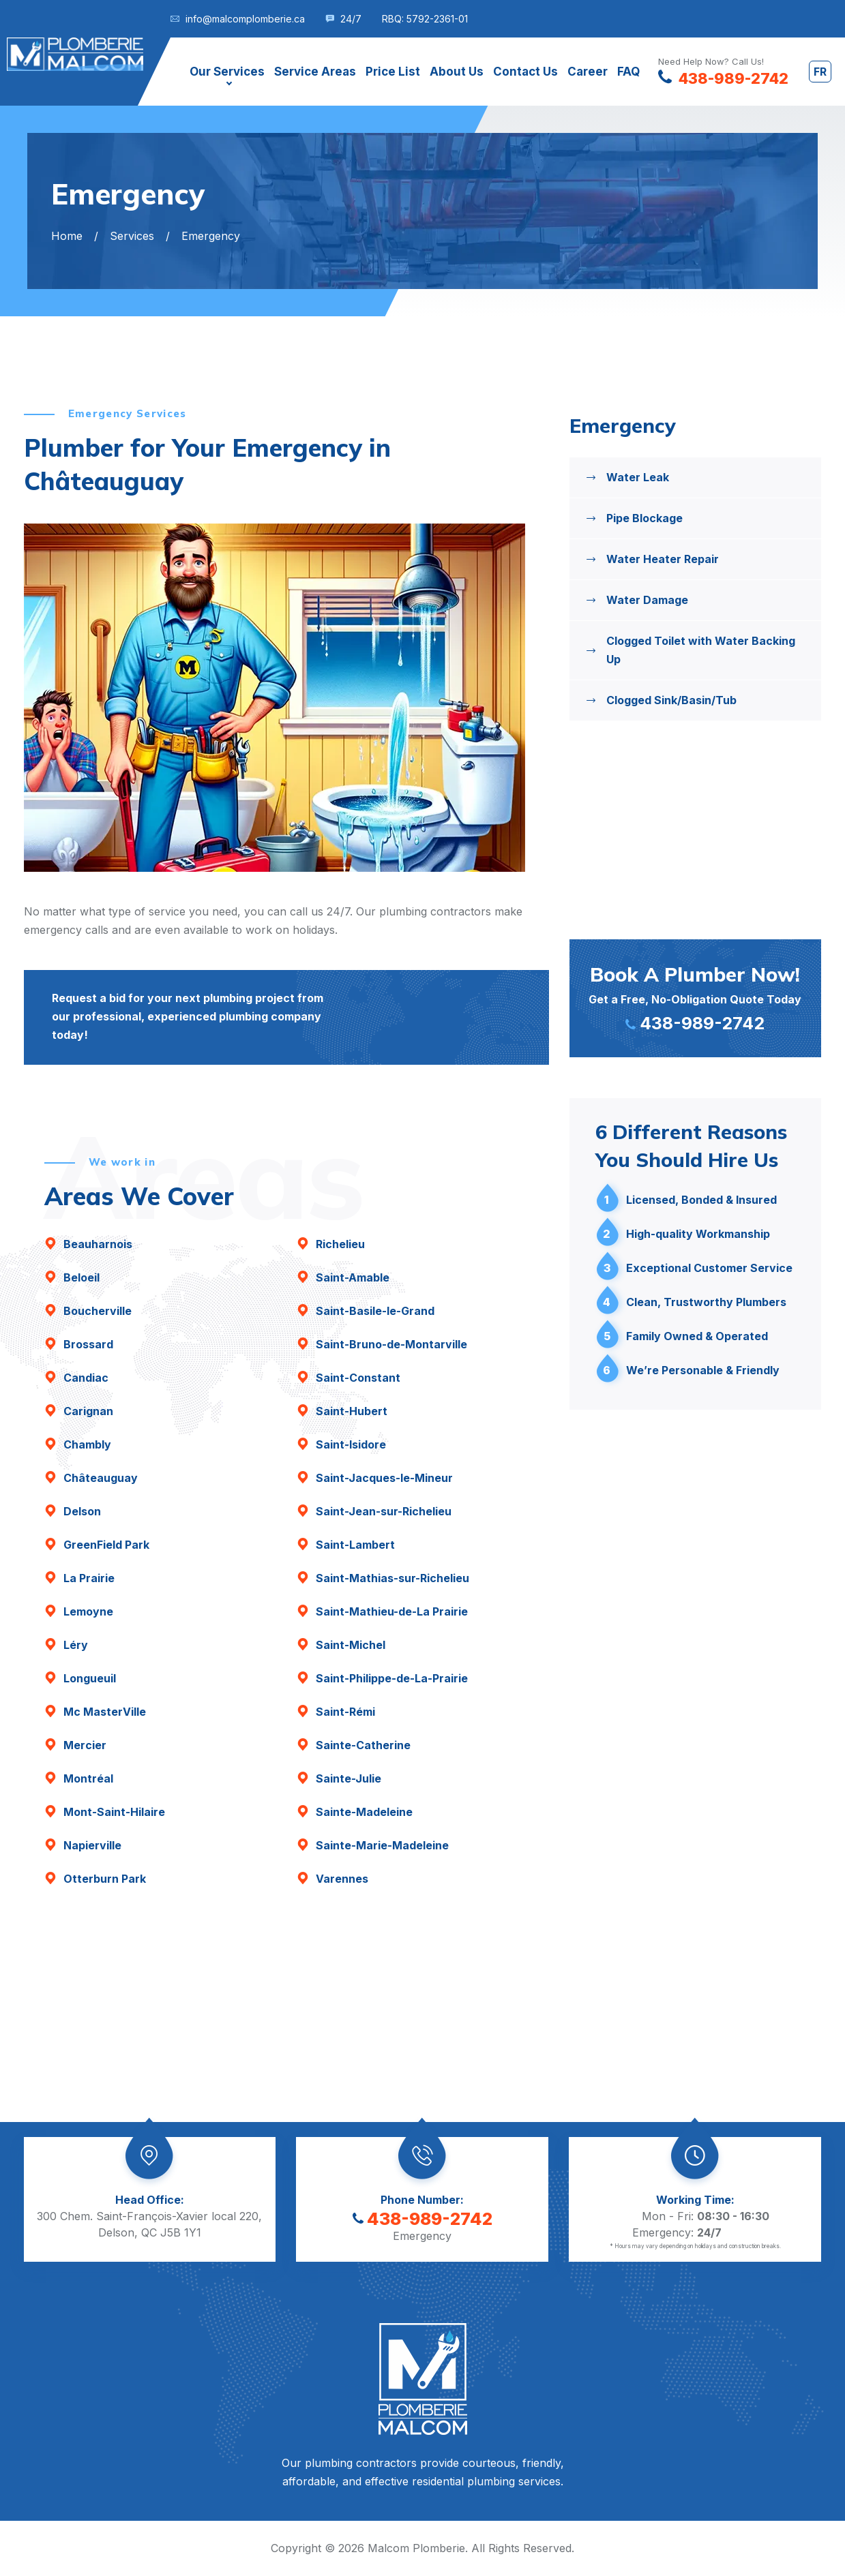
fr (820, 71)
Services (132, 236)
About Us (457, 71)
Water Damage (647, 600)
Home (67, 236)
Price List (393, 71)
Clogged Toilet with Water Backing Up (700, 650)
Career (587, 71)
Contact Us (525, 71)
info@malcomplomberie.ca (245, 19)
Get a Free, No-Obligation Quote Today (696, 996)
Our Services (227, 71)
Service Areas (315, 71)
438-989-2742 (422, 2219)
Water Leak (637, 477)
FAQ (628, 71)
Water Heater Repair (662, 559)
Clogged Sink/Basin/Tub (671, 700)
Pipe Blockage (644, 518)
